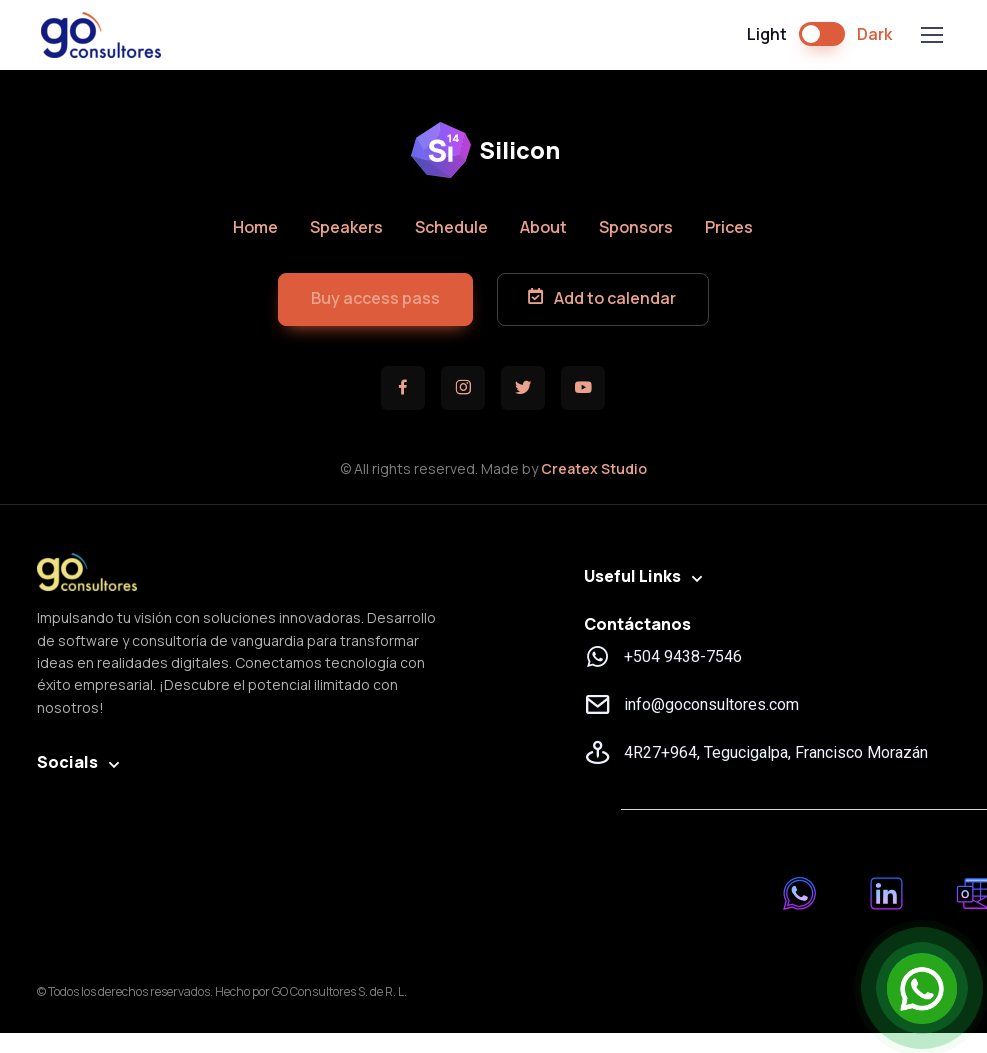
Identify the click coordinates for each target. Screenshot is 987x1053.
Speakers (346, 227)
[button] (375, 299)
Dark (874, 34)
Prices (729, 227)
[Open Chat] (922, 988)
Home (255, 227)
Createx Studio (594, 468)
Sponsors (636, 227)
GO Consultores (101, 35)
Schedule (451, 227)
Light (767, 34)
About (543, 227)
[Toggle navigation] (931, 35)
